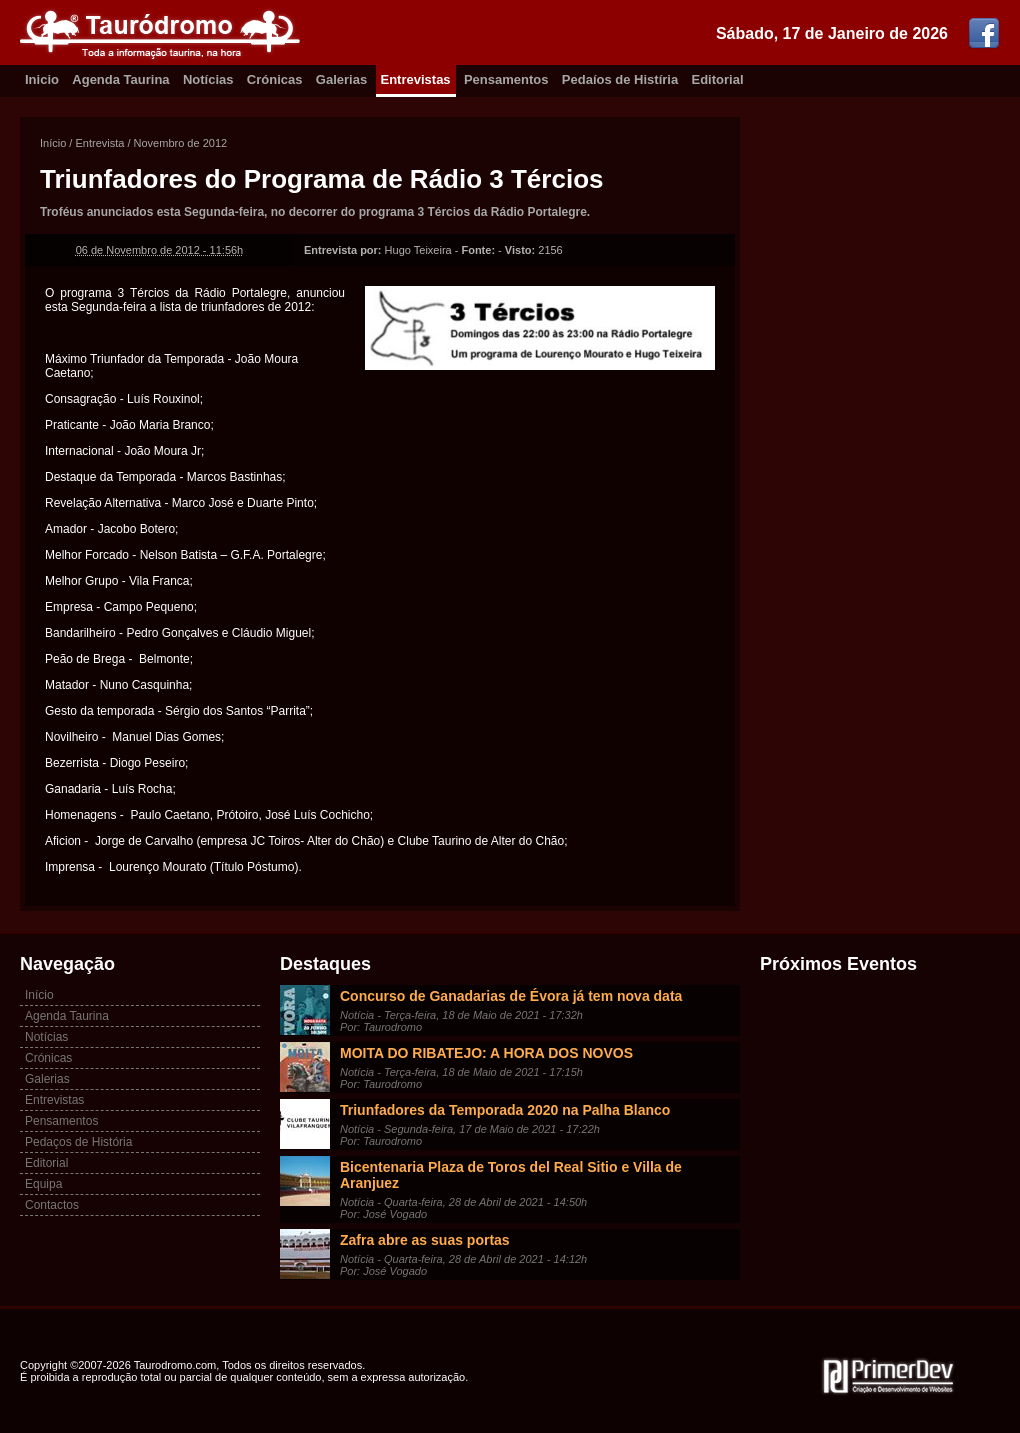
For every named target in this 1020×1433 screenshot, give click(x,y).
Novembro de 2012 (181, 143)
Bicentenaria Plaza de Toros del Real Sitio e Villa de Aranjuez (511, 1175)
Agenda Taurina (120, 79)
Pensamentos (506, 79)
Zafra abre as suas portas (425, 1240)
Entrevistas (416, 79)
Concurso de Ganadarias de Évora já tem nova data (511, 996)
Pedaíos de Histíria (620, 79)
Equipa (43, 1184)
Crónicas (275, 79)
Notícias (208, 79)
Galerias (341, 79)
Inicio (42, 79)
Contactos (52, 1205)
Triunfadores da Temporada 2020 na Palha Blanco (505, 1110)
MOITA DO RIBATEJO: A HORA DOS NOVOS (486, 1053)
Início (53, 143)
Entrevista (99, 143)
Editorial (718, 79)
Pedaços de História (78, 1142)
